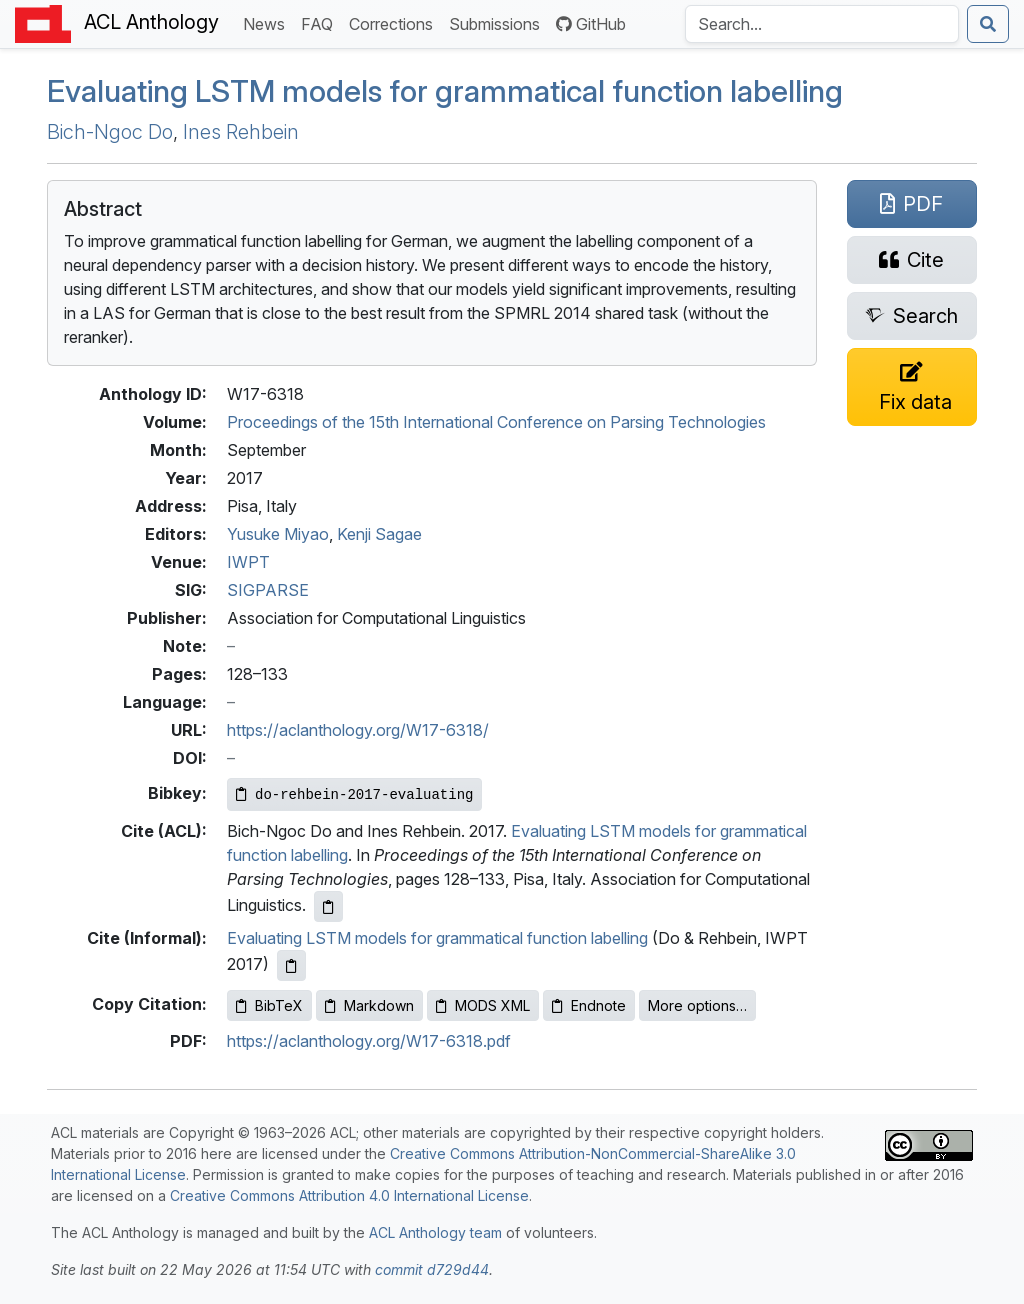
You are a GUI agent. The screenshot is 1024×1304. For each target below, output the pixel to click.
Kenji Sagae (379, 534)
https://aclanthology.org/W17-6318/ (358, 730)
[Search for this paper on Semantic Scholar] (912, 316)
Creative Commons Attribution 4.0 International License (349, 1195)
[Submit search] (988, 24)
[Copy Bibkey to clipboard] (354, 794)
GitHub (591, 24)
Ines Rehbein (241, 132)
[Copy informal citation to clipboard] (291, 965)
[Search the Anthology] (822, 24)
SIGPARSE (268, 590)
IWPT (248, 562)
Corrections (395, 22)
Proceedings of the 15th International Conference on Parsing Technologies (496, 422)
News (268, 22)
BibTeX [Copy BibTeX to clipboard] (269, 1005)
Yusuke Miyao (278, 534)
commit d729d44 (432, 1269)
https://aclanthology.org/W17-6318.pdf (369, 1041)
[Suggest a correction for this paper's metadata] (912, 387)
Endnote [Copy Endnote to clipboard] (589, 1005)
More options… (697, 1005)
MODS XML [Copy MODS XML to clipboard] (483, 1005)
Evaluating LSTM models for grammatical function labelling (437, 938)
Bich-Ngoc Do (110, 132)
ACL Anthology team (435, 1232)
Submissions (498, 22)
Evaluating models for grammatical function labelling (445, 91)
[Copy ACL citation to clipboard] (328, 906)
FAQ (321, 22)
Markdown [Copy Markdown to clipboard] (369, 1005)
